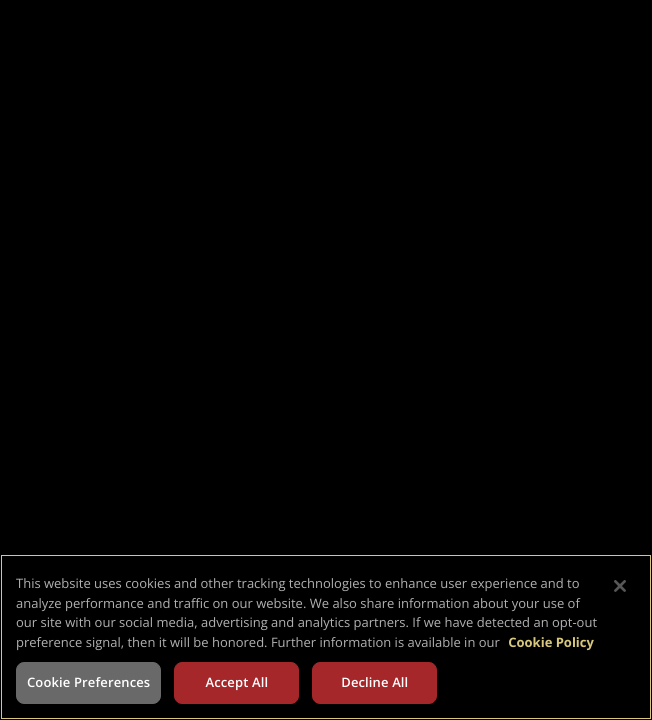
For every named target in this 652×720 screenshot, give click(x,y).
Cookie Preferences (88, 682)
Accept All (236, 682)
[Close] (620, 586)
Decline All (374, 682)
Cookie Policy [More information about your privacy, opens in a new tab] (551, 642)
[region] (326, 637)
